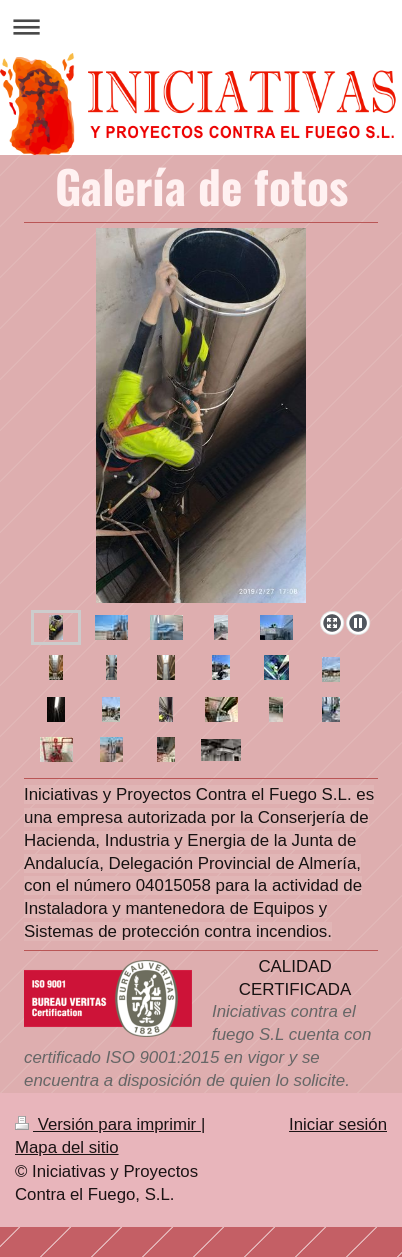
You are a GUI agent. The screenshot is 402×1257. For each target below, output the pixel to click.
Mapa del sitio (67, 1147)
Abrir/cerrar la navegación (201, 26)
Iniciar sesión (338, 1124)
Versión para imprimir (108, 1124)
